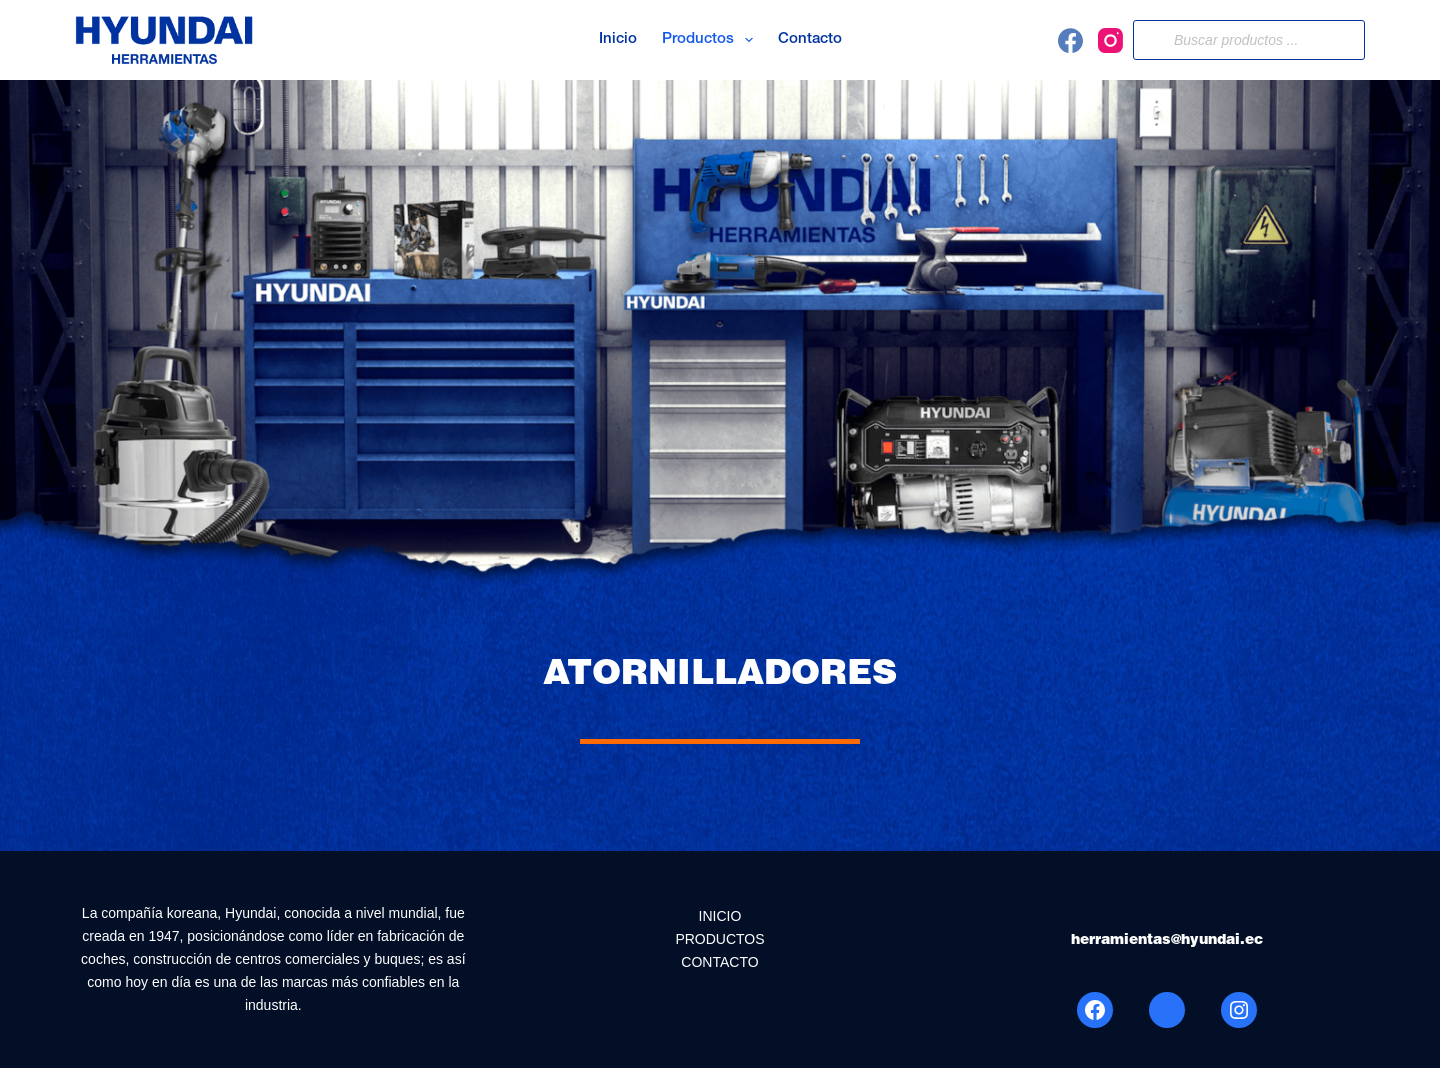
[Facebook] (1070, 40)
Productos (711, 40)
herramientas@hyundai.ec (1167, 941)
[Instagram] (1110, 40)
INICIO (720, 916)
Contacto (810, 39)
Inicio (618, 39)
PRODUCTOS (719, 939)
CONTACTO (719, 962)
